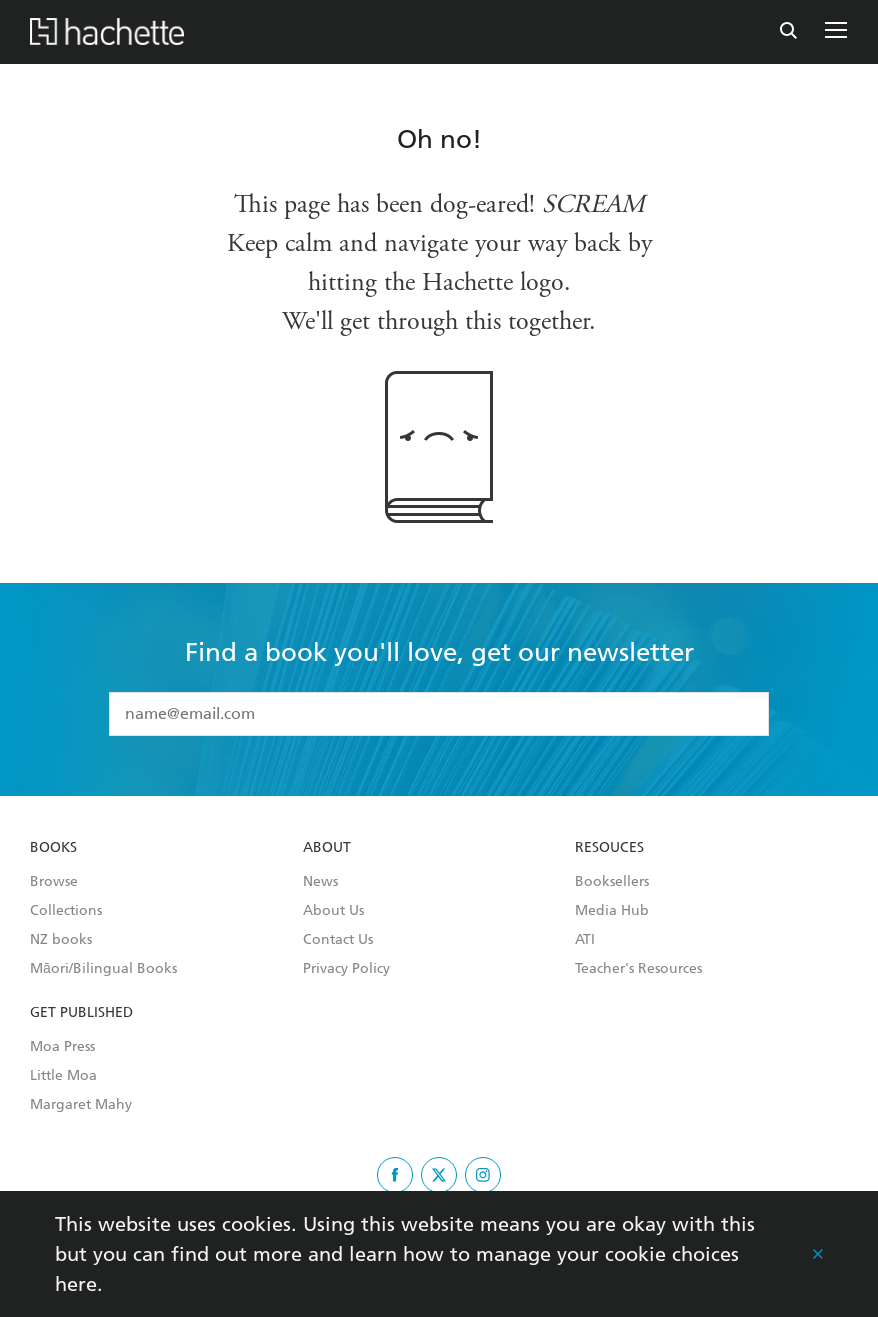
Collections (66, 911)
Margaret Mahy (81, 1105)
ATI (585, 940)
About (327, 848)
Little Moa (63, 1076)
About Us (333, 911)
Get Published (81, 1013)
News (320, 882)
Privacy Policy (346, 969)
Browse (54, 882)
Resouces (609, 848)
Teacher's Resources (638, 969)
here (76, 1284)
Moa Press (62, 1047)
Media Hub (612, 911)
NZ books (61, 940)
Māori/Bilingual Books (103, 969)
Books (53, 848)
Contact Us (338, 940)
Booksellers (612, 882)
